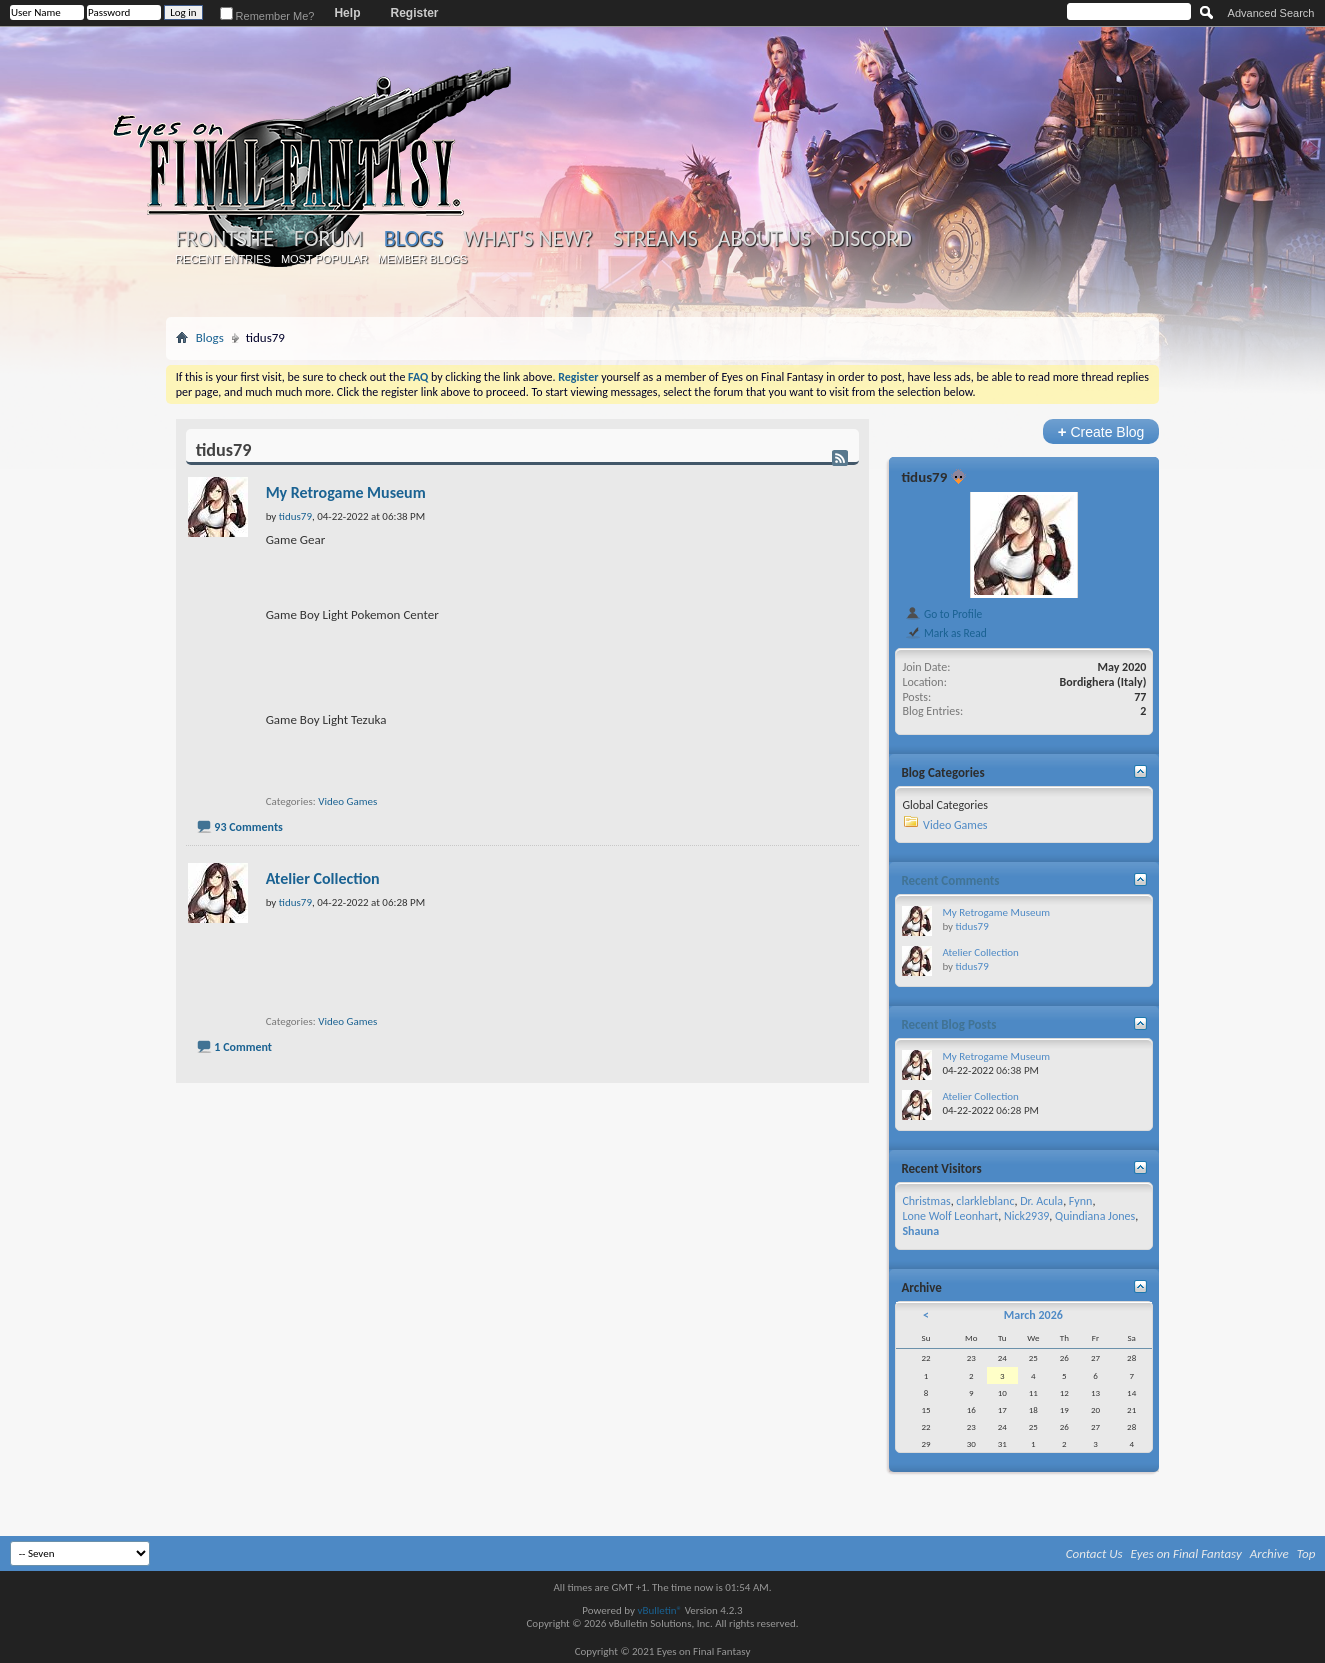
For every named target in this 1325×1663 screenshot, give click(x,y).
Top (1306, 1553)
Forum (328, 239)
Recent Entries (223, 259)
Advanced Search (1271, 13)
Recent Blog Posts (948, 1024)
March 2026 (1033, 1315)
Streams (655, 239)
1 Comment (243, 1047)
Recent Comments (950, 880)
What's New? (528, 239)
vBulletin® (659, 1610)
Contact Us (1094, 1553)
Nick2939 (1026, 1216)
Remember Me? (267, 16)
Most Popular (324, 259)
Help (347, 13)
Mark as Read (945, 633)
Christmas (926, 1201)
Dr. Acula (1041, 1201)
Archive (1269, 1553)
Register (414, 13)
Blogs (413, 238)
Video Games (347, 801)
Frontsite (225, 239)
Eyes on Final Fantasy (1186, 1553)
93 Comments (248, 827)
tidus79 (924, 477)
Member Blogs (422, 259)
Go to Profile (943, 614)
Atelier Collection (323, 878)
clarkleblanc (985, 1201)
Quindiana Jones (1095, 1216)
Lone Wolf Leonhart (950, 1216)
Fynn (1081, 1201)
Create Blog (1101, 431)
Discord (871, 239)
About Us (764, 239)
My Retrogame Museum (346, 492)
